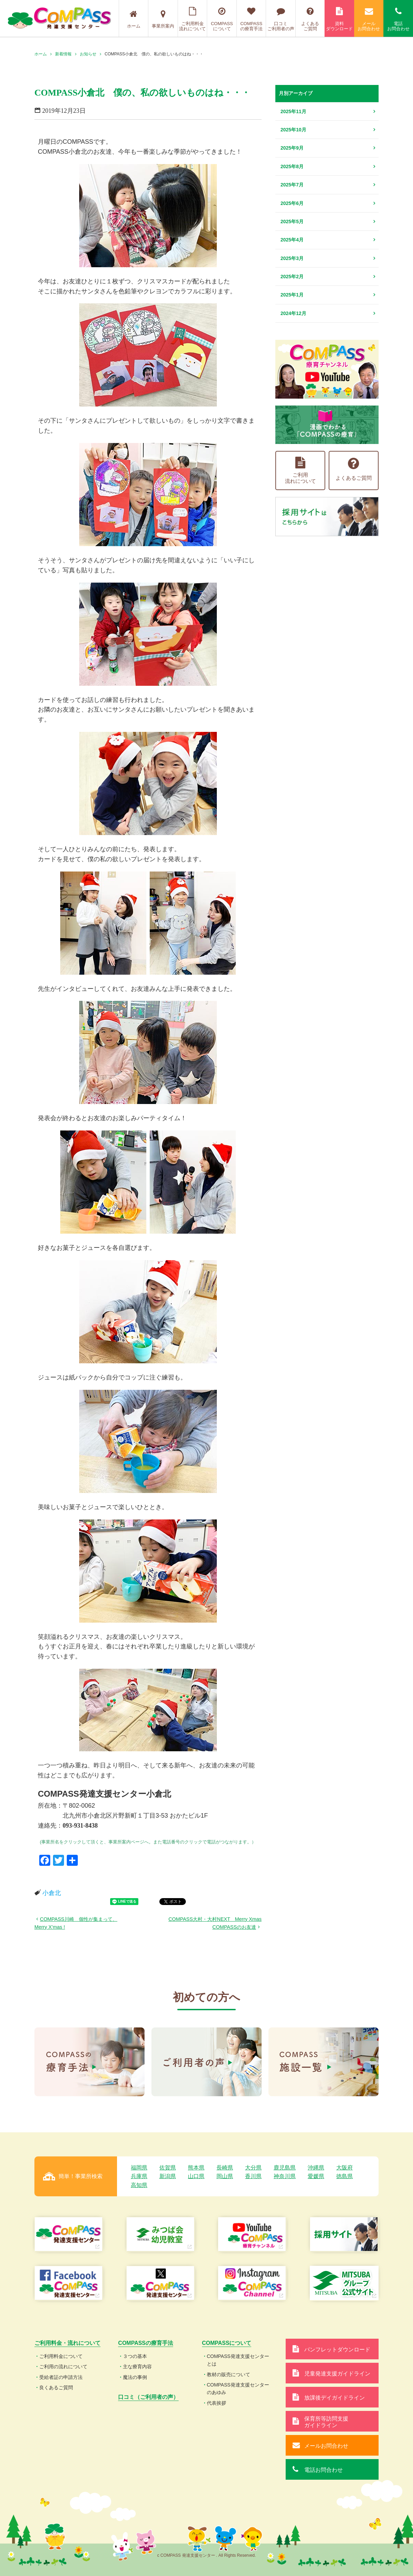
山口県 (196, 2176)
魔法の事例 (135, 2377)
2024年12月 (293, 313)
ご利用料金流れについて (192, 19)
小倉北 (51, 1893)
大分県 (253, 2168)
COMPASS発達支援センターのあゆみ (238, 2388)
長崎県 (224, 2168)
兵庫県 (139, 2176)
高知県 (139, 2185)
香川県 (253, 2176)
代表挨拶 (216, 2403)
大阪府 (344, 2168)
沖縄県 (316, 2168)
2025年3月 (292, 258)
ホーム (133, 19)
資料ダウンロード (339, 19)
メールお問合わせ (369, 19)
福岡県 (139, 2168)
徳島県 (344, 2176)
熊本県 (196, 2168)
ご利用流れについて (300, 470)
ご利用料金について (61, 2356)
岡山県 (224, 2176)
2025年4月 (292, 239)
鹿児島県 (285, 2168)
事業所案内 (163, 19)
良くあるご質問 (56, 2387)
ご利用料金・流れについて (67, 2343)
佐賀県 (167, 2168)
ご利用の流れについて (63, 2366)
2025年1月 (292, 294)
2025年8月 (292, 166)
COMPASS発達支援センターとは (238, 2360)
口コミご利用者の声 (280, 19)
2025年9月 (292, 148)
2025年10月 (293, 129)
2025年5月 (292, 221)
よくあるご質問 (310, 19)
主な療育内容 (137, 2366)
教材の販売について (228, 2374)
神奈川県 (285, 2176)
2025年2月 (292, 276)
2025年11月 (293, 111)
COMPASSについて (221, 19)
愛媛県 (316, 2176)
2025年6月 (292, 203)
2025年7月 (292, 184)
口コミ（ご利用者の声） (148, 2397)
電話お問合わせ (398, 19)
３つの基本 (135, 2356)
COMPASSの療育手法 (251, 19)
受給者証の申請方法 (61, 2377)
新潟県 (167, 2176)
